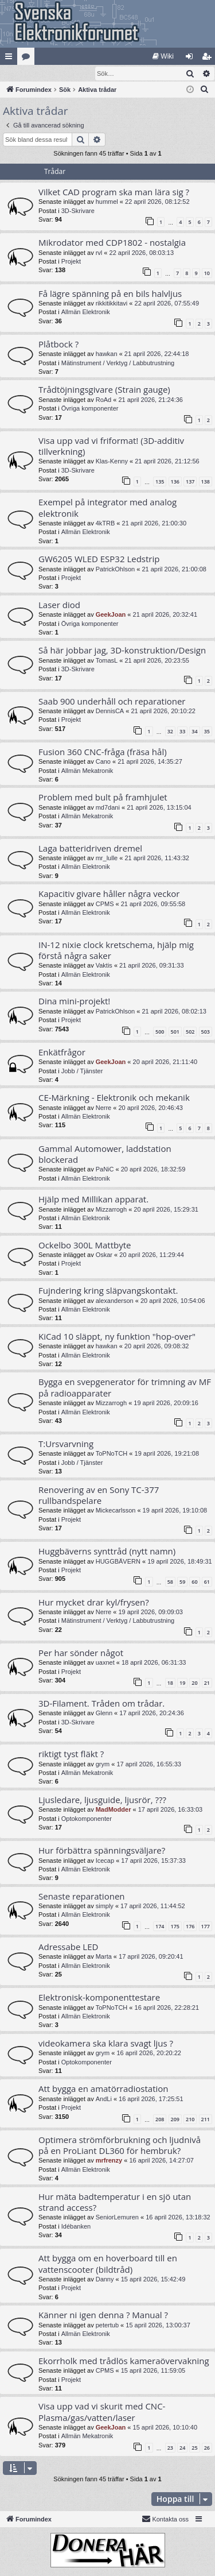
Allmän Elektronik (85, 312)
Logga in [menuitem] (192, 58)
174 (159, 1927)
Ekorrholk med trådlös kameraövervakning (123, 2361)
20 (194, 1683)
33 (182, 732)
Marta (104, 1957)
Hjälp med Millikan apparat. (93, 1199)
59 (182, 1582)
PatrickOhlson (115, 569)
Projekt (71, 261)
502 (190, 1032)
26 (207, 2448)
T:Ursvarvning (65, 1444)
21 (207, 1683)
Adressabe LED (68, 1947)
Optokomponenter (86, 1819)
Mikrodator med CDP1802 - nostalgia (112, 243)
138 (205, 482)
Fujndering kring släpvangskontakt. (108, 1291)
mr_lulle (107, 858)
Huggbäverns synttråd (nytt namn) (106, 1551)
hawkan (107, 354)
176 (190, 1927)
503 (205, 1032)
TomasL (107, 660)
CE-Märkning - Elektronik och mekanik (114, 1098)
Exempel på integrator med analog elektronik (107, 508)
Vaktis (104, 965)
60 (194, 1582)
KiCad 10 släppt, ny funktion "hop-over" (117, 1337)
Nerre (104, 1108)
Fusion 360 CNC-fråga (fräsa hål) (102, 752)
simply (105, 1906)
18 (170, 1683)
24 (182, 2448)
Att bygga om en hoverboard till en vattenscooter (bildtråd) (107, 2264)
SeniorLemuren (117, 2217)
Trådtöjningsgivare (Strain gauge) (104, 390)
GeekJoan (111, 615)
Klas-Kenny (112, 461)
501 (175, 1032)
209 (175, 2120)
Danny (105, 2279)
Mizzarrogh (111, 1209)
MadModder (113, 1810)
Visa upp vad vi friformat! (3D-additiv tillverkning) (111, 446)
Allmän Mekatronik (87, 771)
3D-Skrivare (78, 211)
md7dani (108, 807)
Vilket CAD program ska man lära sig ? (113, 192)
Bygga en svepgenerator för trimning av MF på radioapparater (124, 1387)
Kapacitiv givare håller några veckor (108, 894)
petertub (107, 2325)
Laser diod (59, 605)
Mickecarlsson (116, 1510)
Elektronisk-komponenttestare (99, 1997)
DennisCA (110, 711)
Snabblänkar (11, 58)
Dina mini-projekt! (74, 1001)
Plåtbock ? (58, 344)
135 (159, 482)
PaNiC (105, 1169)
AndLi (104, 2099)
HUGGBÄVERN (118, 1561)
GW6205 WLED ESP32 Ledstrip (98, 559)
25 (194, 2448)
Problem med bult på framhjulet (102, 797)
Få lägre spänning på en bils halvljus (110, 294)
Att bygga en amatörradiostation (103, 2089)
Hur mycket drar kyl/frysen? (93, 1602)
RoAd (104, 400)
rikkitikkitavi (112, 303)
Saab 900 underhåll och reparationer (111, 701)
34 (194, 732)
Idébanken (76, 2226)
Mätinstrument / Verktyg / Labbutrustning (118, 363)
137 (190, 482)
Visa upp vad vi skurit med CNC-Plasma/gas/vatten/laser (101, 2412)
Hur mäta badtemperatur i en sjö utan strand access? (114, 2202)
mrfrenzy (109, 2160)
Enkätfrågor (61, 1052)
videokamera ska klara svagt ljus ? (105, 2043)
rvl (99, 253)
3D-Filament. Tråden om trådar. (101, 1703)
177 (205, 1927)
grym (103, 1764)
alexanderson (115, 1301)
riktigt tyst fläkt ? (71, 1754)
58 (170, 1582)
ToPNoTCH (112, 1454)
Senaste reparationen (81, 1896)
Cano (103, 762)
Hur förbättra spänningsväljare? (101, 1850)
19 (182, 1683)
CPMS (105, 904)
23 (170, 2448)
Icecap (105, 1861)
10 (207, 273)
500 (159, 1032)
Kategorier (28, 58)
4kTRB (105, 523)
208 (159, 2120)
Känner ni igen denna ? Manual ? (103, 2315)
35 (207, 732)
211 (205, 2120)
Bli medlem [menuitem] (209, 58)
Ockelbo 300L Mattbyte (84, 1245)
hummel (107, 202)
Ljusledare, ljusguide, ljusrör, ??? (102, 1800)
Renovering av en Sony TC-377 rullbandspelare (98, 1495)
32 (170, 732)
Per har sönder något (80, 1653)
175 (175, 1927)
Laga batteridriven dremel (90, 848)
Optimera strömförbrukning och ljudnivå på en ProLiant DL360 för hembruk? (119, 2145)
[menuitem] (163, 56)
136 (175, 482)
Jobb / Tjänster (82, 1071)
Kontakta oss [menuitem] (165, 2519)
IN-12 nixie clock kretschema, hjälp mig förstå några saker (116, 950)
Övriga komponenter (90, 408)
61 (207, 1582)
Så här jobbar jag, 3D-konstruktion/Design (122, 650)
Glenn (104, 1713)
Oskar (104, 1255)
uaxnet (105, 1663)
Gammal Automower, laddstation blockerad (104, 1154)
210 (190, 2120)
